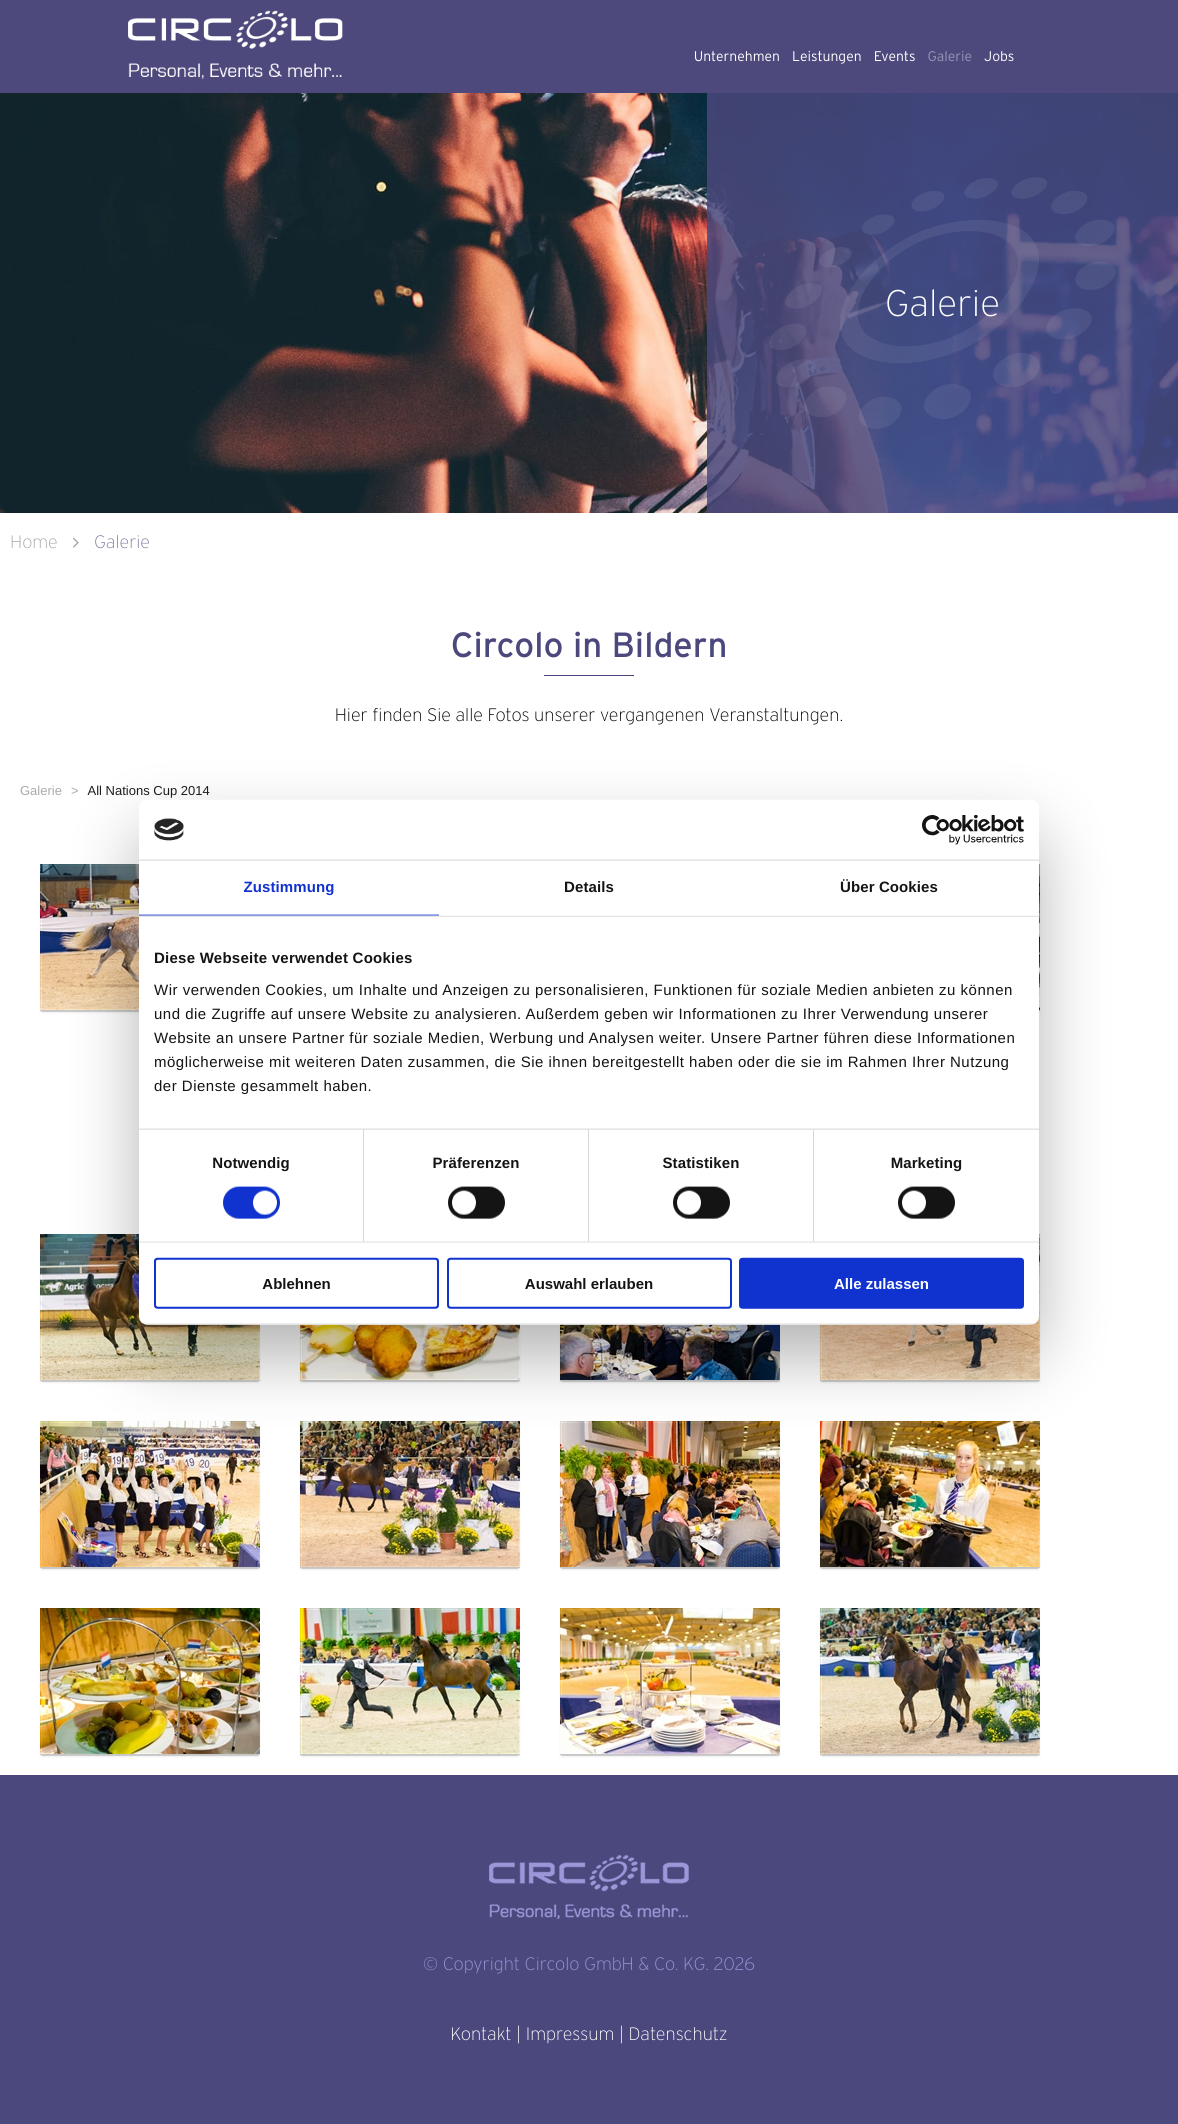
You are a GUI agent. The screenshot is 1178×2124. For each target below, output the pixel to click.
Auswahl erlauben (589, 1282)
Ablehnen (296, 1282)
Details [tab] (589, 887)
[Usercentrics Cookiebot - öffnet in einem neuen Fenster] (936, 830)
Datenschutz (677, 2034)
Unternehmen (737, 57)
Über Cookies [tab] (889, 887)
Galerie (949, 57)
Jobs (999, 57)
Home (36, 542)
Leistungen (827, 57)
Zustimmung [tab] (289, 887)
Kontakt (480, 2034)
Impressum (570, 2034)
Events (895, 57)
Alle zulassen (881, 1282)
